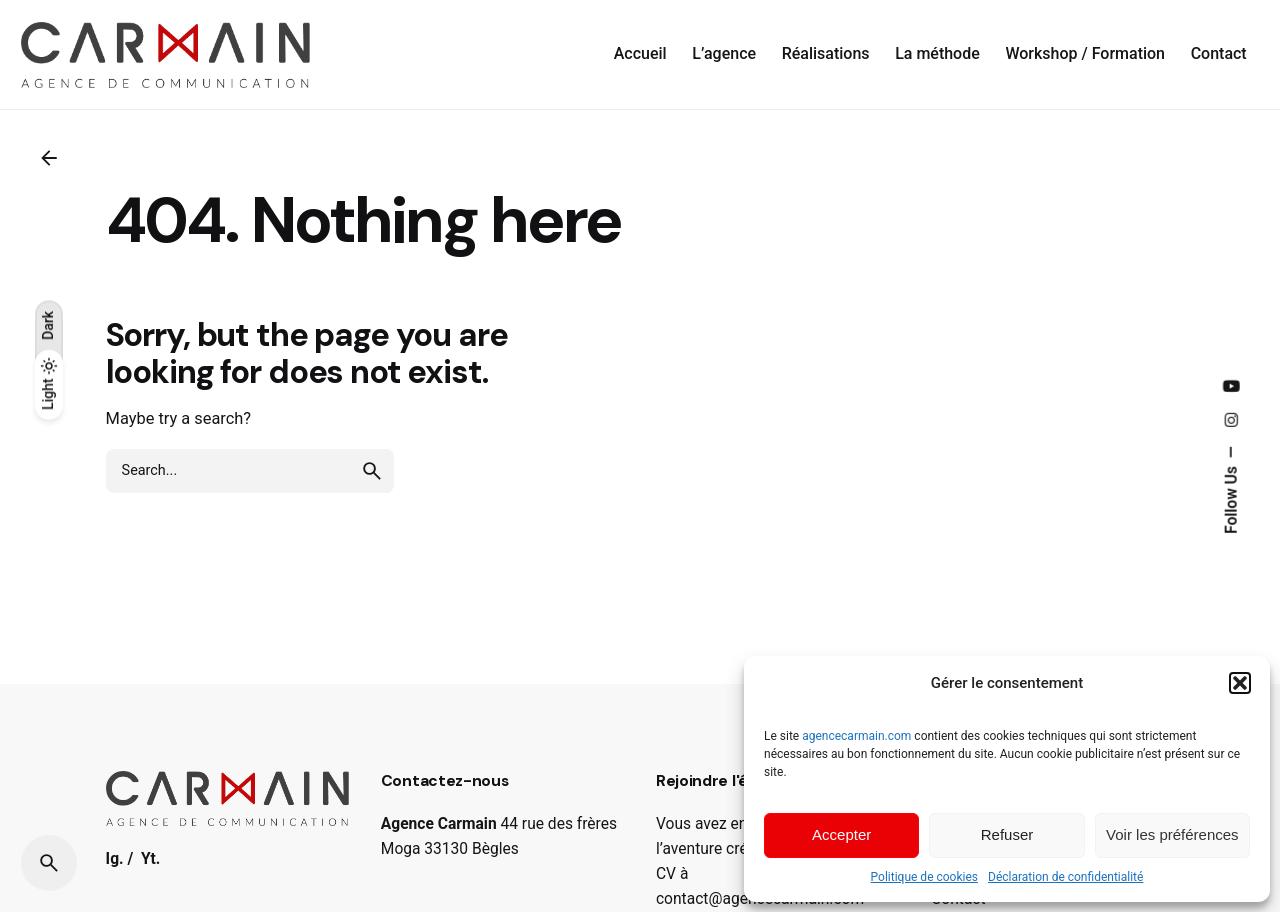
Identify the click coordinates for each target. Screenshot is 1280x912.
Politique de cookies (924, 877)
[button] (1240, 683)
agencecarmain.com (856, 736)
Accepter (841, 834)
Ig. (115, 859)
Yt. (150, 859)
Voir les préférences (1172, 834)
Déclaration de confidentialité (1065, 877)
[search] (372, 471)
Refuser (1007, 834)
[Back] (49, 158)
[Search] (49, 863)
